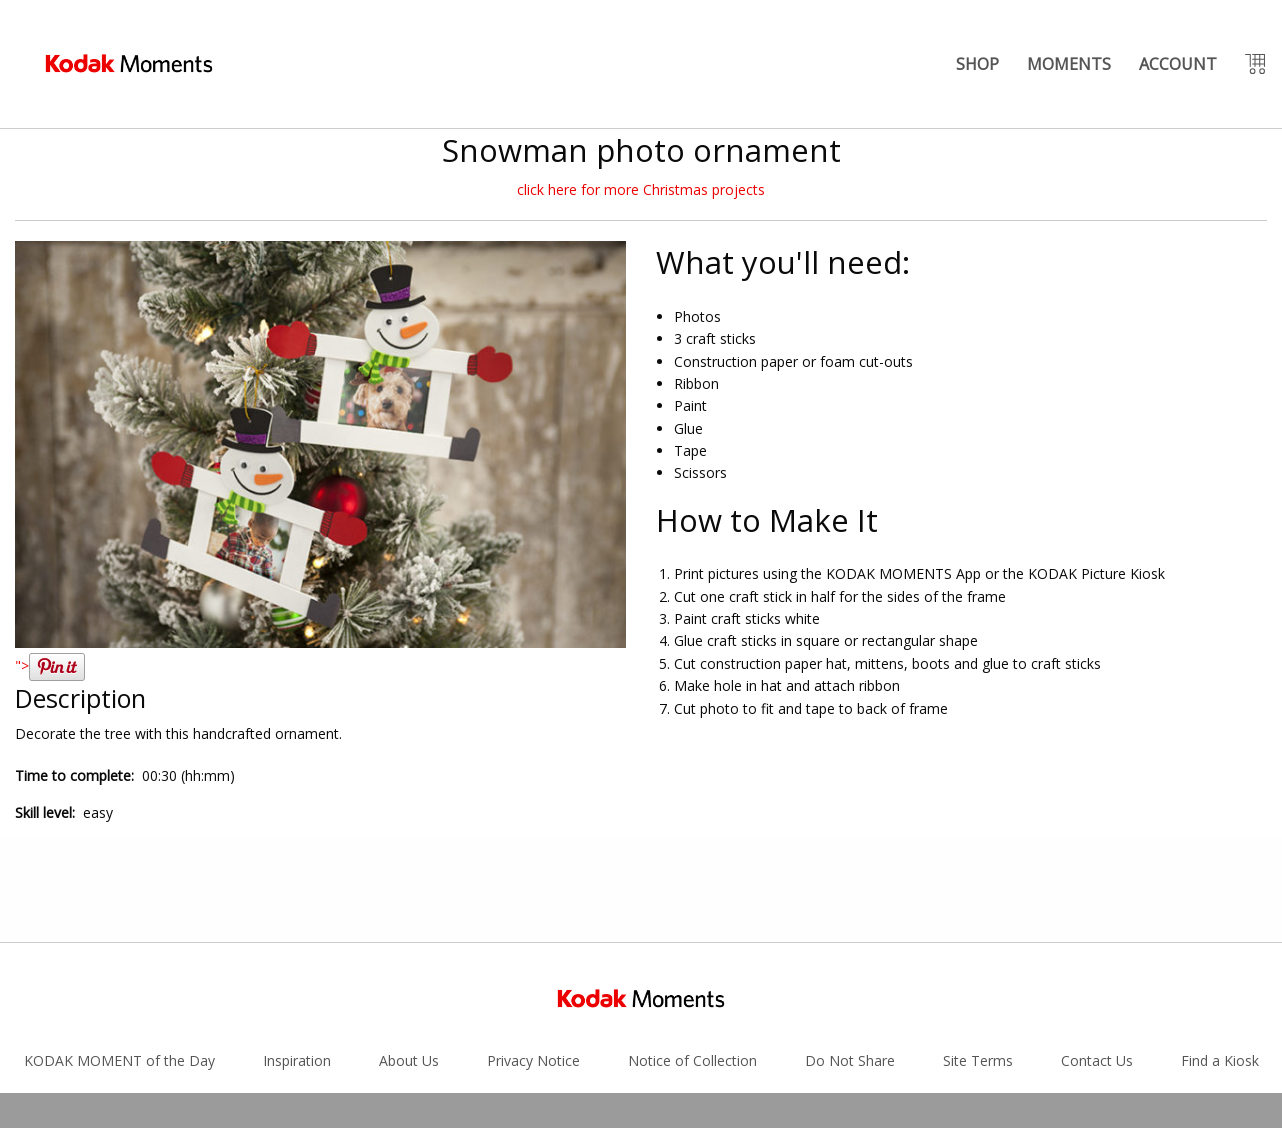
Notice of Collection (692, 956)
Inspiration (297, 956)
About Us (409, 956)
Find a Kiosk (1220, 956)
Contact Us (1097, 956)
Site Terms (978, 956)
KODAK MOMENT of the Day (119, 956)
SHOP (977, 64)
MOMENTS (1069, 64)
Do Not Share (850, 956)
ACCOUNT (1178, 64)
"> (50, 665)
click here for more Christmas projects (641, 189)
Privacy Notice (533, 956)
